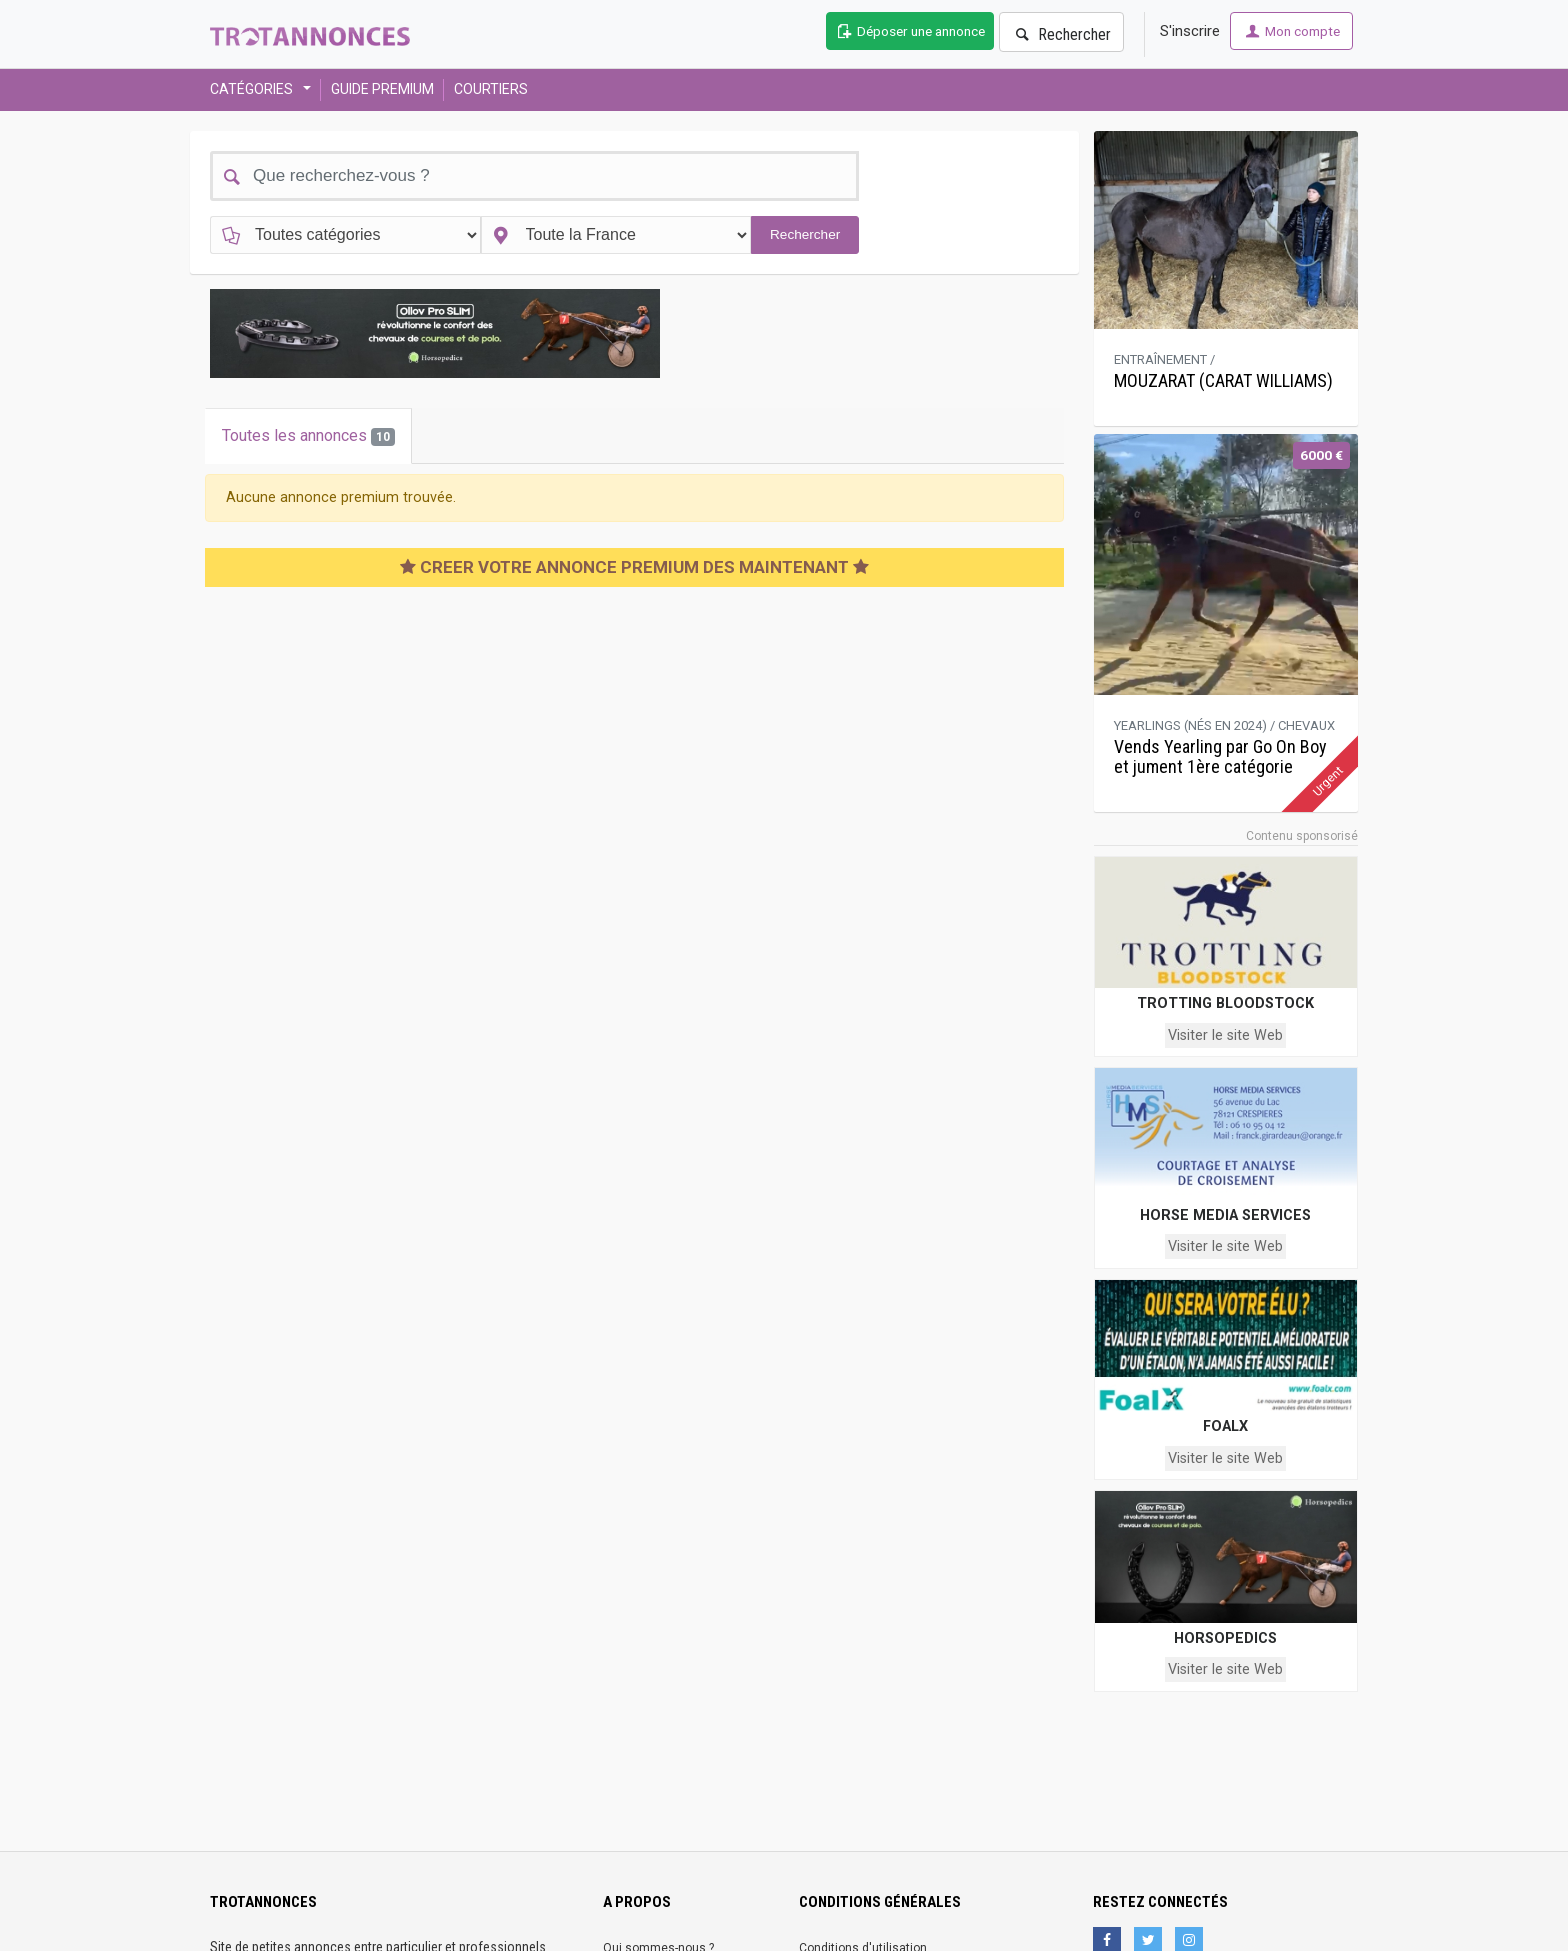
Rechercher (1061, 34)
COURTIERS (491, 89)
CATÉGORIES (254, 89)
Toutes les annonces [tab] (308, 436)
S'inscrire (1190, 31)
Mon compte (1291, 31)
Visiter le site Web (1225, 1035)
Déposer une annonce (910, 31)
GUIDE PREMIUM (382, 89)
